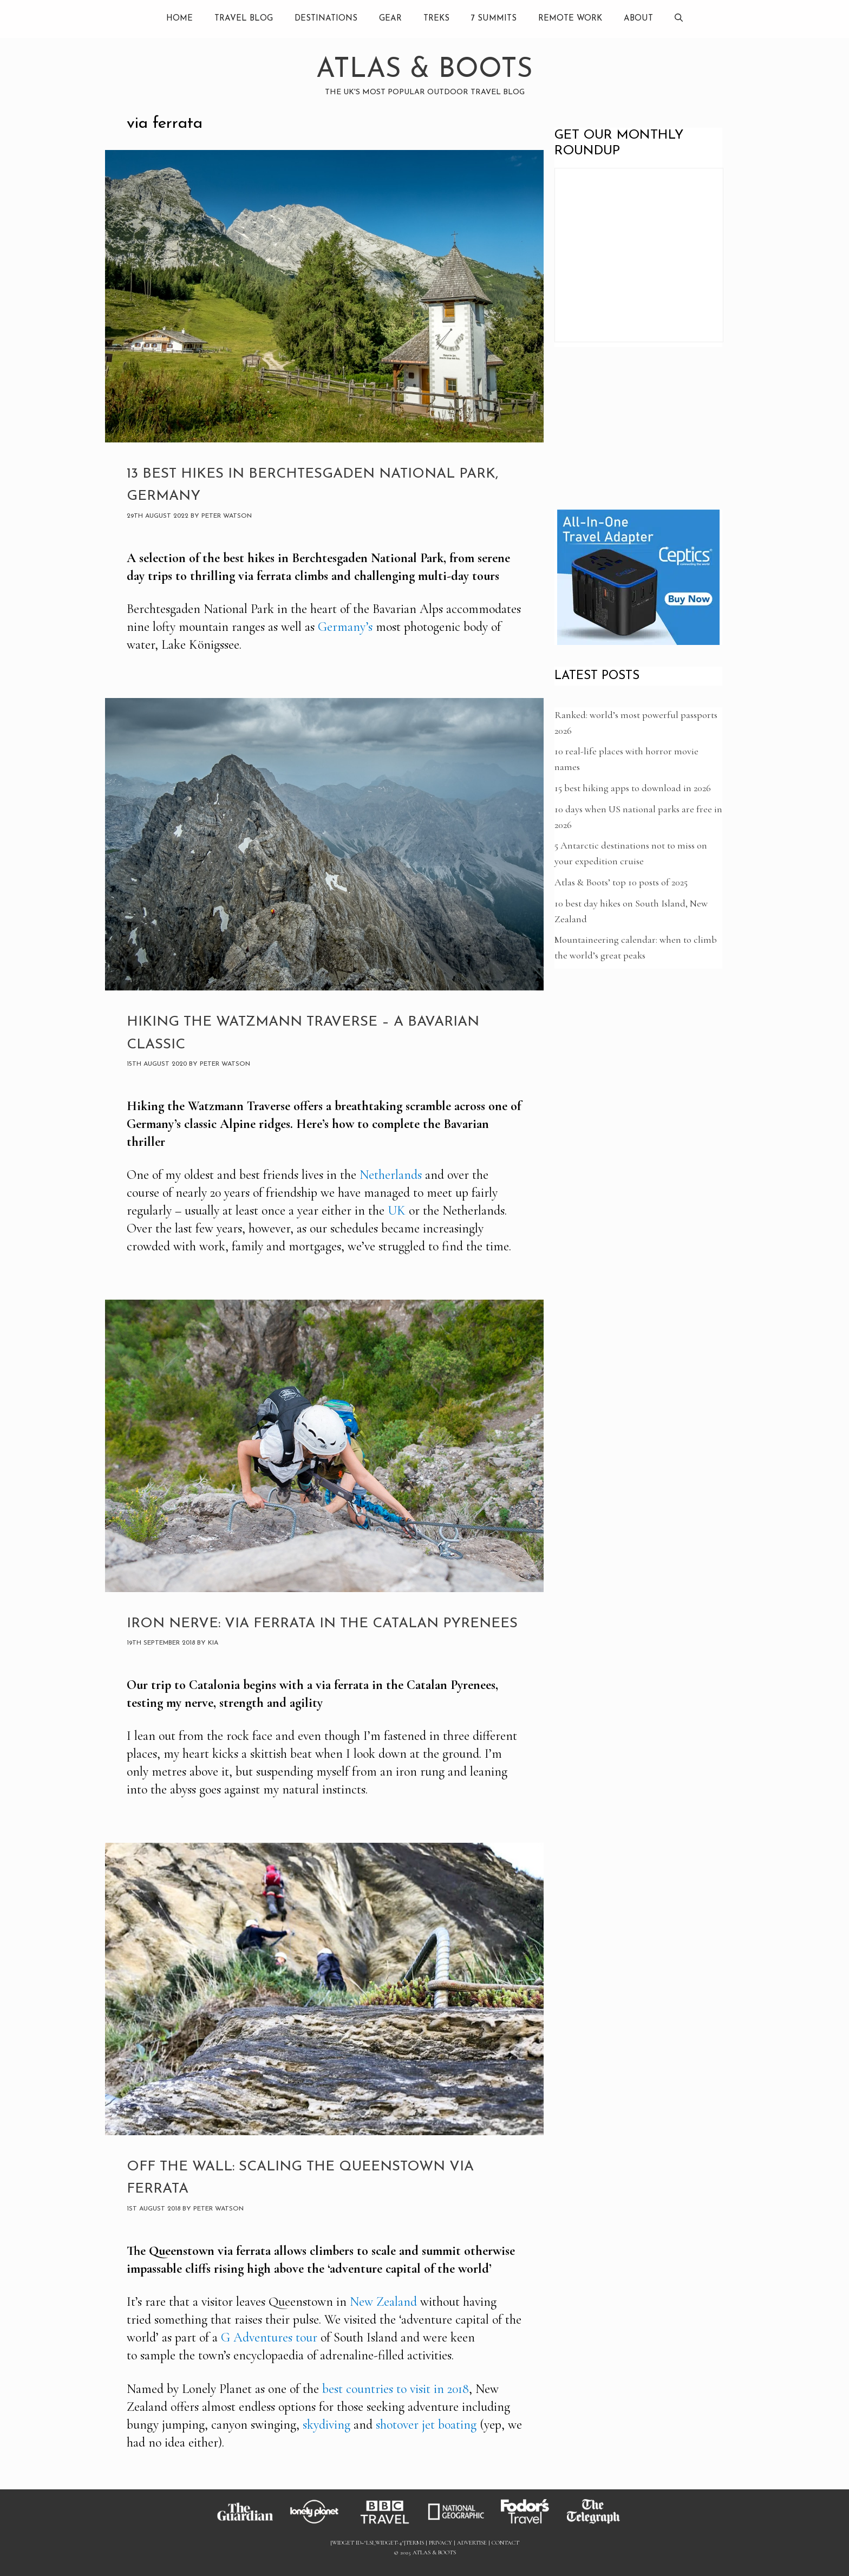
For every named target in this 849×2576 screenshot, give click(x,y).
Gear (390, 19)
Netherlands (391, 1175)
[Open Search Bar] (679, 19)
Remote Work (570, 19)
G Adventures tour (269, 2337)
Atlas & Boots (424, 70)
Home (179, 19)
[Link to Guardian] (250, 2523)
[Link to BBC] (390, 2523)
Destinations (326, 19)
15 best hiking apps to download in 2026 (632, 788)
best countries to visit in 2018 (395, 2389)
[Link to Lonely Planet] (320, 2523)
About (638, 19)
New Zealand (383, 2302)
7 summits (494, 19)
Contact (505, 2542)
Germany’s (345, 627)
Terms (415, 2542)
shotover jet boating (426, 2424)
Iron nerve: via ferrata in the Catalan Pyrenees (322, 1623)
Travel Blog (243, 19)
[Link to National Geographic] (461, 2523)
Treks (436, 19)
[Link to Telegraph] (598, 2523)
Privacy (440, 2542)
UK (397, 1210)
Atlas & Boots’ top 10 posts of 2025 (621, 882)
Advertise (472, 2542)
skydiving (326, 2424)
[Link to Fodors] (530, 2523)
